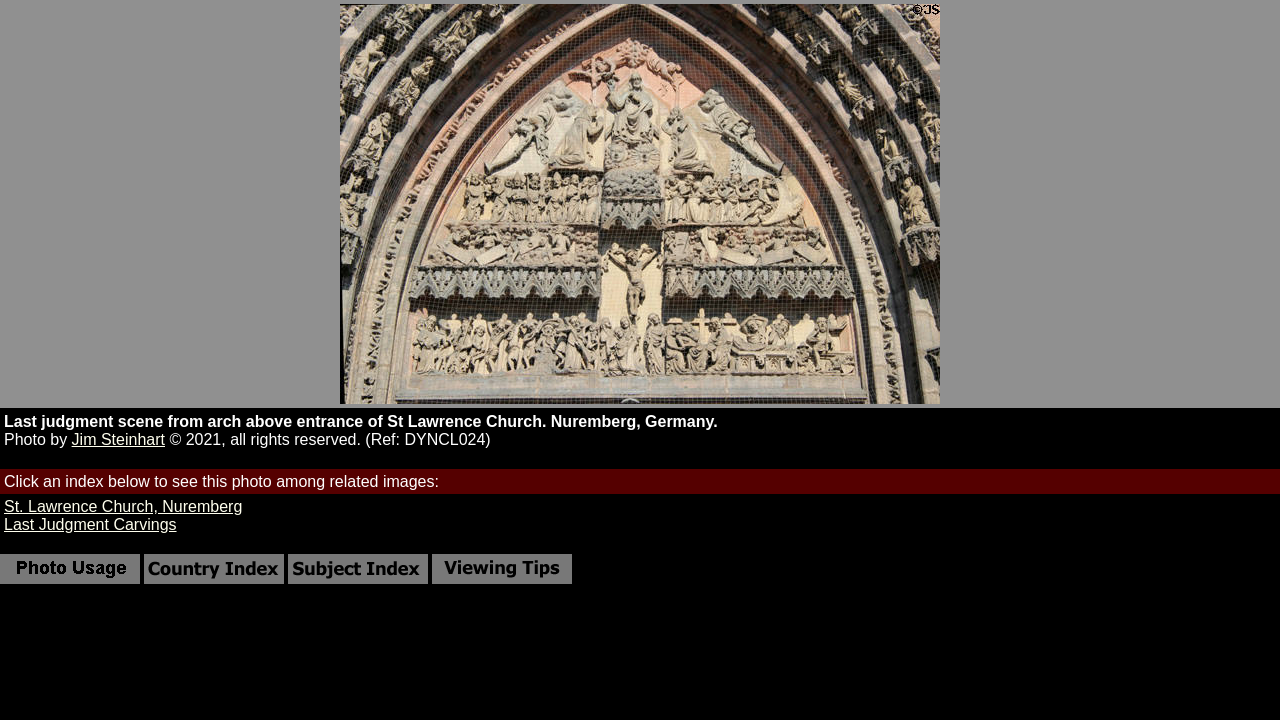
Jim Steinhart (118, 439)
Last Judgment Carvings (90, 524)
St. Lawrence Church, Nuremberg (123, 506)
